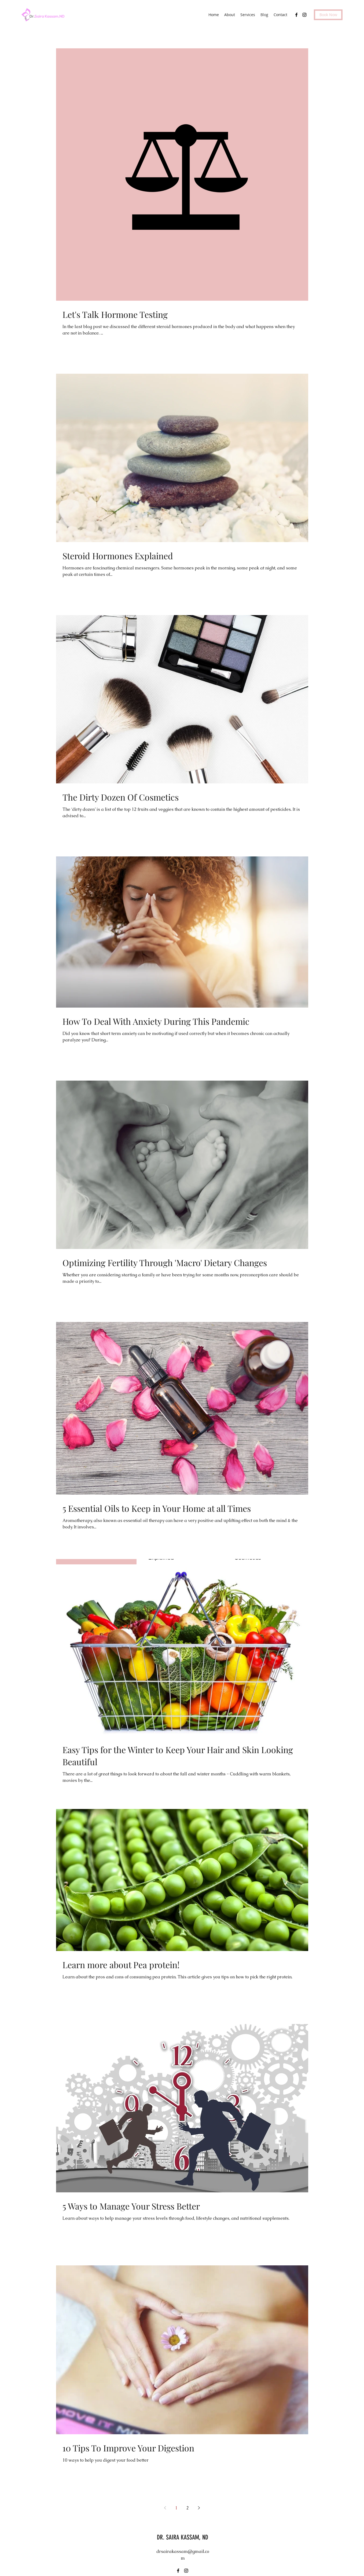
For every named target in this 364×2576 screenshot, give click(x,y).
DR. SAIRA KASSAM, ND (182, 2537)
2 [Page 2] (187, 2508)
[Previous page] (165, 2508)
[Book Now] (328, 14)
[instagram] (304, 14)
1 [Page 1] (176, 2508)
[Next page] (199, 2508)
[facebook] (296, 14)
